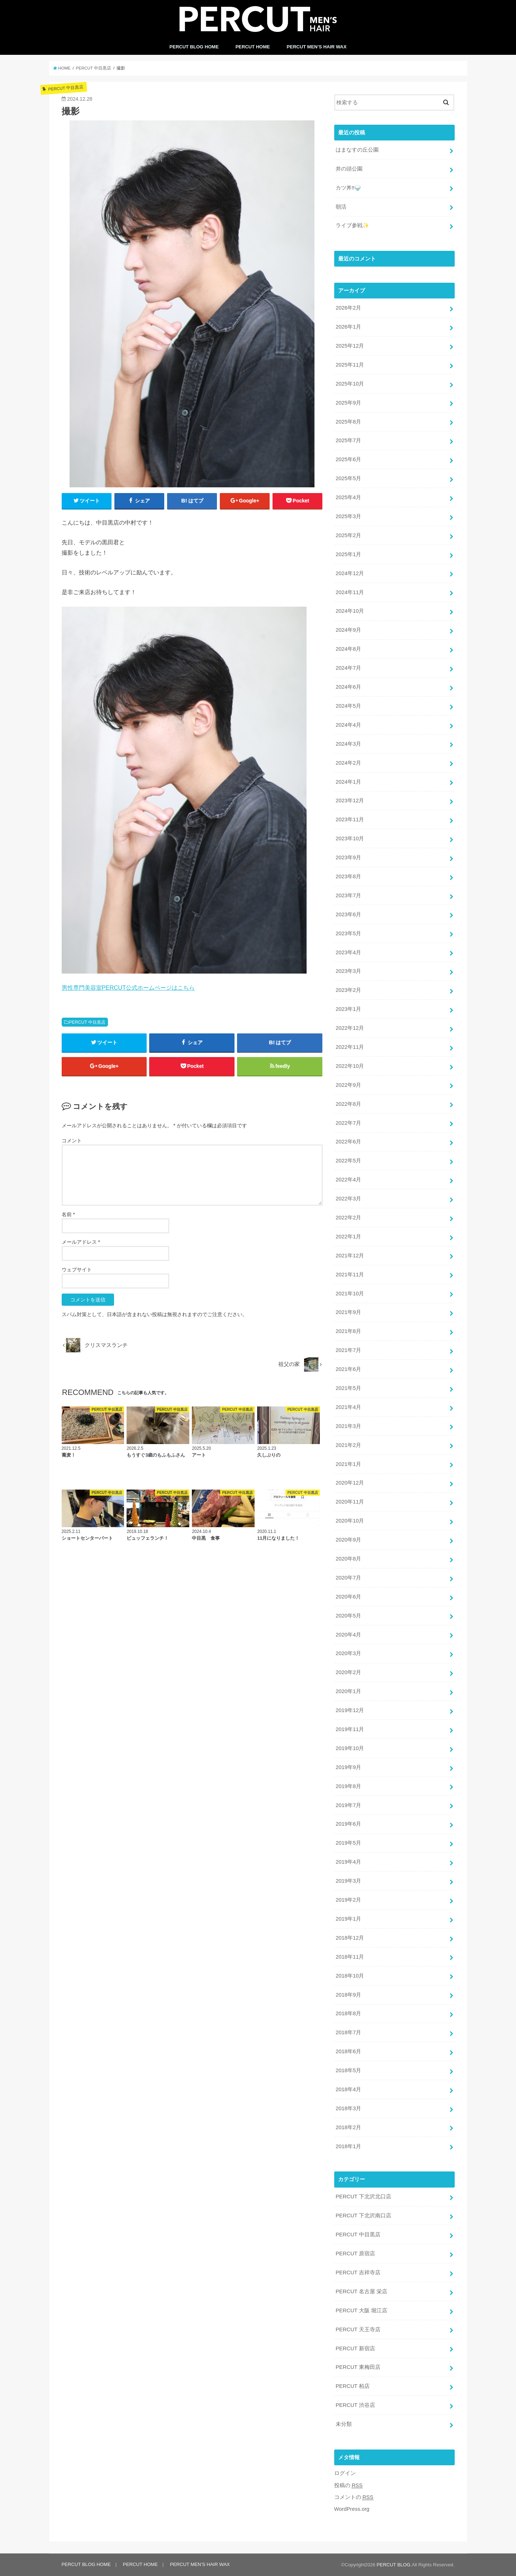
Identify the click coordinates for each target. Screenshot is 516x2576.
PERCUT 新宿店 (355, 2348)
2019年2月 (348, 1900)
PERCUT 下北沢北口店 (363, 2196)
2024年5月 (348, 706)
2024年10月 (350, 611)
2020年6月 (348, 1597)
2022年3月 (348, 1198)
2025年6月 (348, 459)
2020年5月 (348, 1616)
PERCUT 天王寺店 (358, 2329)
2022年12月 (350, 1028)
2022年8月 (348, 1104)
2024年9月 (348, 630)
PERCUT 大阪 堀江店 (361, 2310)
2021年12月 (350, 1255)
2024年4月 (348, 725)
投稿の (348, 2485)
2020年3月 (348, 1653)
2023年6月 (348, 914)
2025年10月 (350, 384)
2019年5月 (348, 1843)
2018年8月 (348, 2013)
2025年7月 (348, 440)
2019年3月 (348, 1881)
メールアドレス (81, 1242)
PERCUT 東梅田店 (358, 2367)
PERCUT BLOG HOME (194, 46)
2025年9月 (348, 403)
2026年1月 (348, 327)
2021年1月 (348, 1464)
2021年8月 (348, 1331)
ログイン (345, 2473)
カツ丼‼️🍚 (348, 188)
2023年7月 (348, 895)
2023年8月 (348, 876)
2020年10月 (350, 1521)
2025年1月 (348, 554)
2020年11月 (350, 1502)
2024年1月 (348, 782)
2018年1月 (348, 2146)
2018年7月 (348, 2032)
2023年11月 (350, 819)
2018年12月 (350, 1938)
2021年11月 (350, 1274)
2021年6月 (348, 1369)
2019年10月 (350, 1748)
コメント (72, 1140)
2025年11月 (350, 365)
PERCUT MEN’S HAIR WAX (317, 46)
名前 (68, 1214)
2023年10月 (350, 838)
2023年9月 (348, 857)
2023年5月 (348, 933)
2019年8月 (348, 1786)
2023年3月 (348, 971)
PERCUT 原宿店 (355, 2253)
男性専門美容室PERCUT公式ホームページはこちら (128, 987)
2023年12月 (350, 800)
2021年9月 (348, 1312)
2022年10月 (350, 1066)
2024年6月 (348, 687)
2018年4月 (348, 2089)
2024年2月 (348, 763)
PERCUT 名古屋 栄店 (361, 2291)
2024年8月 (348, 649)
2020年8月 (348, 1559)
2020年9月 (348, 1540)
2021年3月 (348, 1426)
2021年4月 (348, 1407)
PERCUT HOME (253, 46)
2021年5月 (348, 1388)
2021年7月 (348, 1350)
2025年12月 (350, 346)
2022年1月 (348, 1236)
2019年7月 (348, 1805)
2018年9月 (348, 1995)
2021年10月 (350, 1293)
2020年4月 (348, 1635)
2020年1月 (348, 1691)
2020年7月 (348, 1578)
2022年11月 (350, 1047)
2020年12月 (350, 1483)
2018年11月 (350, 1957)
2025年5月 (348, 478)
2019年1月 (348, 1919)
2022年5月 (348, 1160)
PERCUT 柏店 (353, 2386)
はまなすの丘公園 (357, 150)
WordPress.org (352, 2509)
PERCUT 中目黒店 (87, 1022)
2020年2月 (348, 1672)
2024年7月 (348, 668)
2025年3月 (348, 516)
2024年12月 (350, 573)
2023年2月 (348, 990)
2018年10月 (350, 1976)
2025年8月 (348, 422)
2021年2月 (348, 1445)
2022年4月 (348, 1179)
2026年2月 (348, 308)
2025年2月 (348, 535)
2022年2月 (348, 1217)
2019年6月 (348, 1824)
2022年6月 (348, 1141)
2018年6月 (348, 2051)
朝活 (341, 207)
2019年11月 (350, 1729)
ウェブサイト (77, 1269)
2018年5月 (348, 2070)
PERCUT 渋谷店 (355, 2405)
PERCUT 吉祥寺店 (358, 2272)
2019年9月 (348, 1767)
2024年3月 (348, 744)
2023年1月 (348, 1009)
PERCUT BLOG (393, 2564)
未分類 (344, 2424)
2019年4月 (348, 1862)
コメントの (354, 2497)
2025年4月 (348, 497)
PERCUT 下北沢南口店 (363, 2215)
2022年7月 (348, 1123)
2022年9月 (348, 1085)
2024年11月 (350, 592)
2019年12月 (350, 1710)
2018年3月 (348, 2108)
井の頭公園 (349, 169)
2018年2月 (348, 2127)
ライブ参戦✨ (352, 225)
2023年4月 (348, 952)
